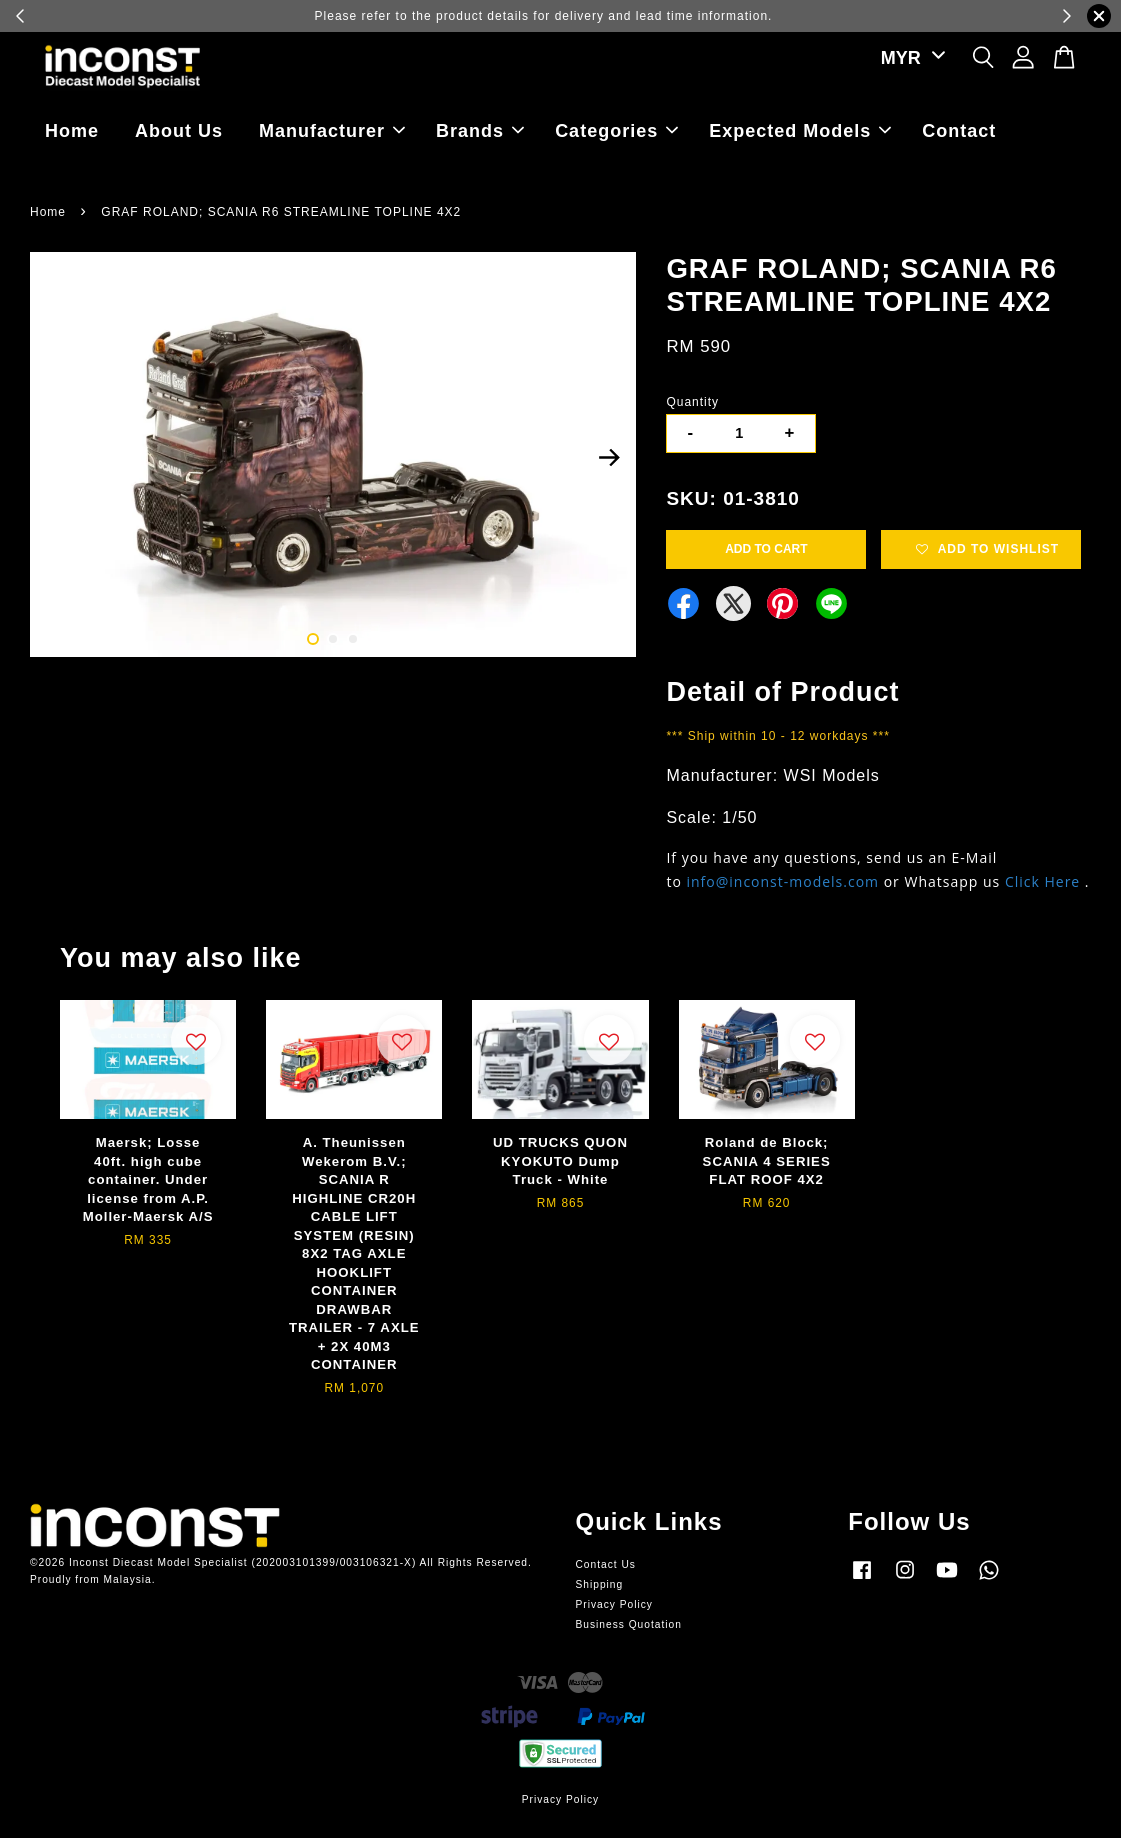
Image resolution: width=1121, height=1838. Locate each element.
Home (72, 131)
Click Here (1042, 881)
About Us (179, 131)
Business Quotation (629, 1624)
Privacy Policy (614, 1604)
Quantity (692, 402)
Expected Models (800, 131)
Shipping (600, 1584)
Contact (959, 131)
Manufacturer (332, 131)
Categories (616, 131)
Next (609, 458)
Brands (480, 131)
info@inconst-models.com (782, 881)
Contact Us (606, 1564)
